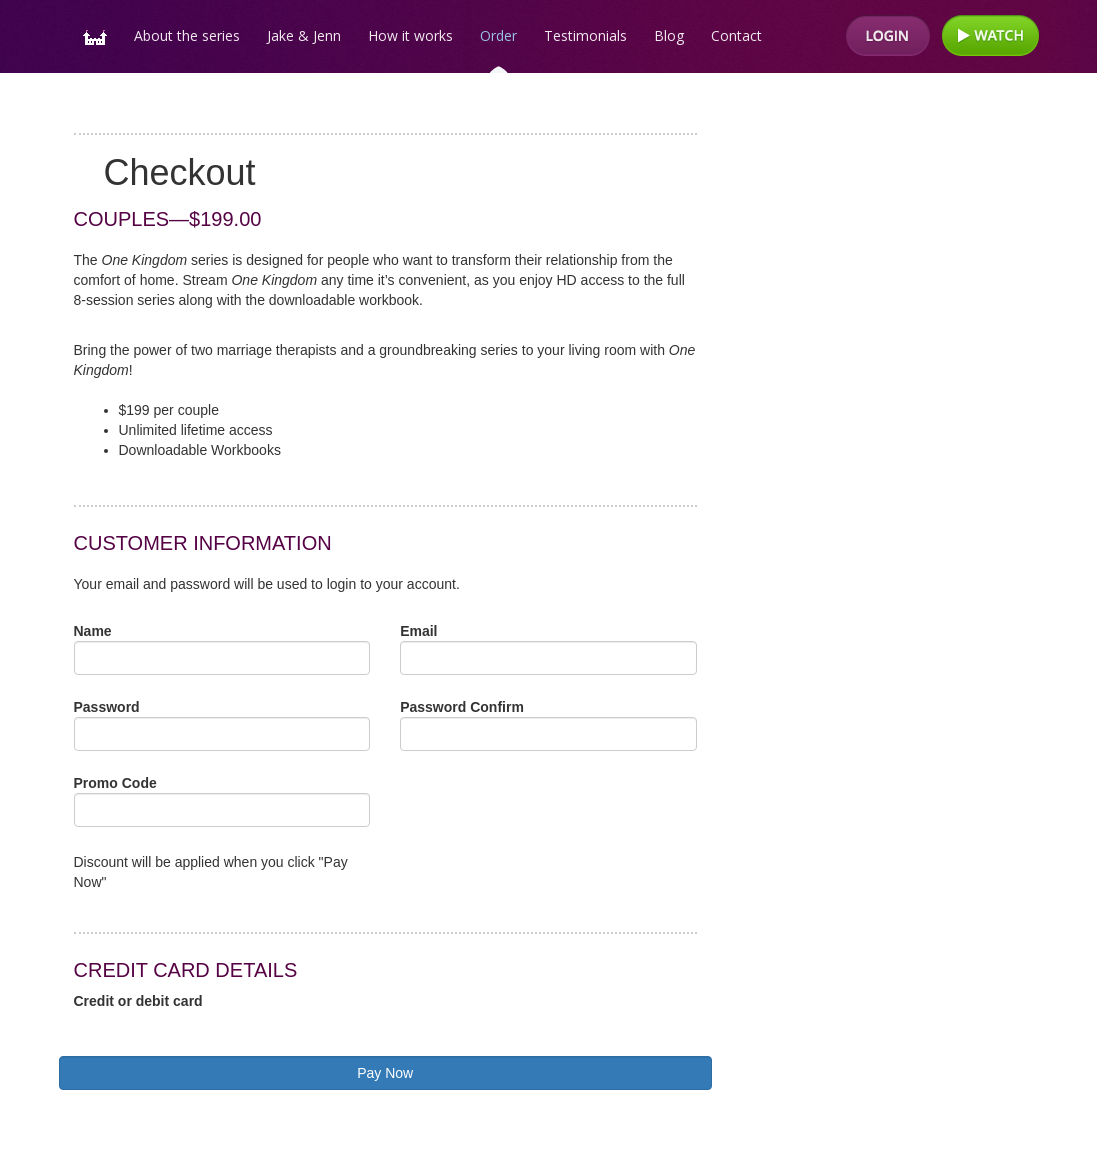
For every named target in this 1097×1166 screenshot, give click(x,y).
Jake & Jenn (304, 35)
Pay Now (385, 1073)
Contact (736, 35)
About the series (187, 35)
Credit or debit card (138, 1001)
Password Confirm (462, 707)
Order (498, 35)
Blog (669, 35)
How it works (410, 35)
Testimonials (585, 35)
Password (107, 707)
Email (418, 631)
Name (93, 631)
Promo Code (115, 783)
